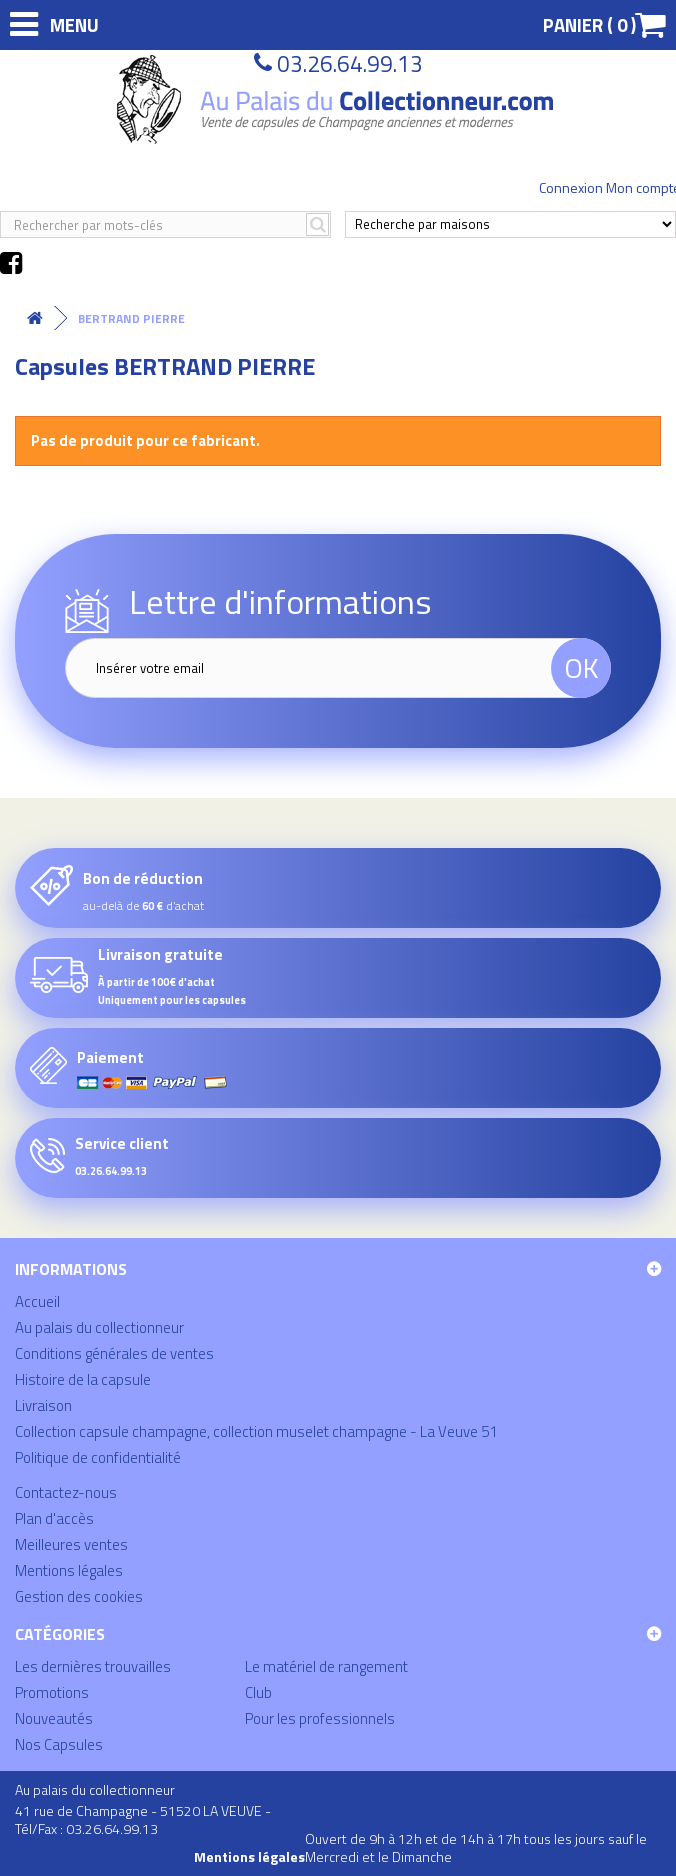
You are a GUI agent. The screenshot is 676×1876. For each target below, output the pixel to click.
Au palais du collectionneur (99, 1327)
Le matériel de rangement (326, 1666)
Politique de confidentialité (98, 1457)
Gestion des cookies (79, 1596)
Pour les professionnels (320, 1718)
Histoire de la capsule (83, 1379)
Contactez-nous (66, 1492)
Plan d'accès (54, 1518)
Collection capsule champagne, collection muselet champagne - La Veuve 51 (256, 1431)
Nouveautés (54, 1718)
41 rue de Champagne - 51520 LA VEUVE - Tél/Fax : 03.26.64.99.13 (143, 1819)
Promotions (52, 1692)
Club (258, 1692)
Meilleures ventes (71, 1544)
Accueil (37, 1301)
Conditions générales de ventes (114, 1353)
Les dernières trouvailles (93, 1666)
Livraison (43, 1405)
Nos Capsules (59, 1744)
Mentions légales (69, 1570)
